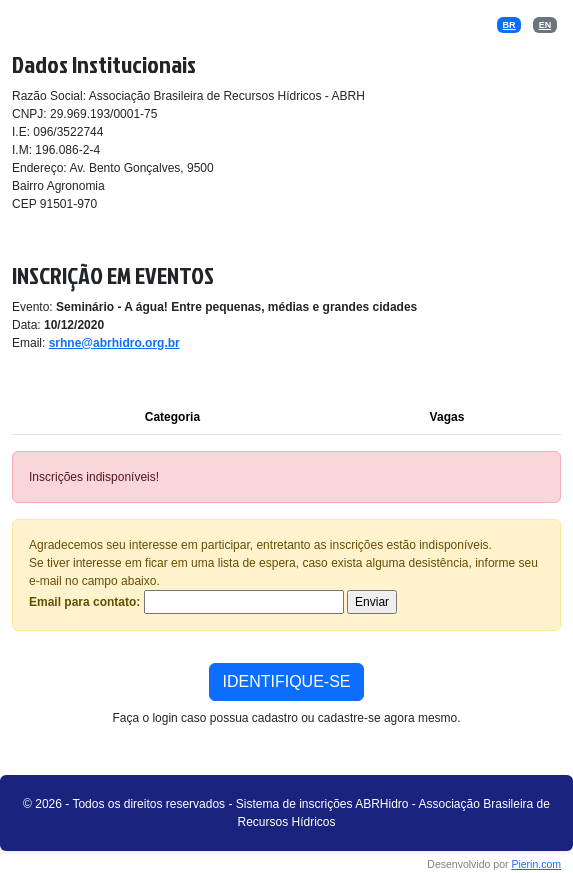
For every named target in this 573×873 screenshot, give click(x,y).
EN (545, 25)
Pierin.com (536, 864)
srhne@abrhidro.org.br (114, 343)
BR (509, 25)
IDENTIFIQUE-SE (286, 681)
